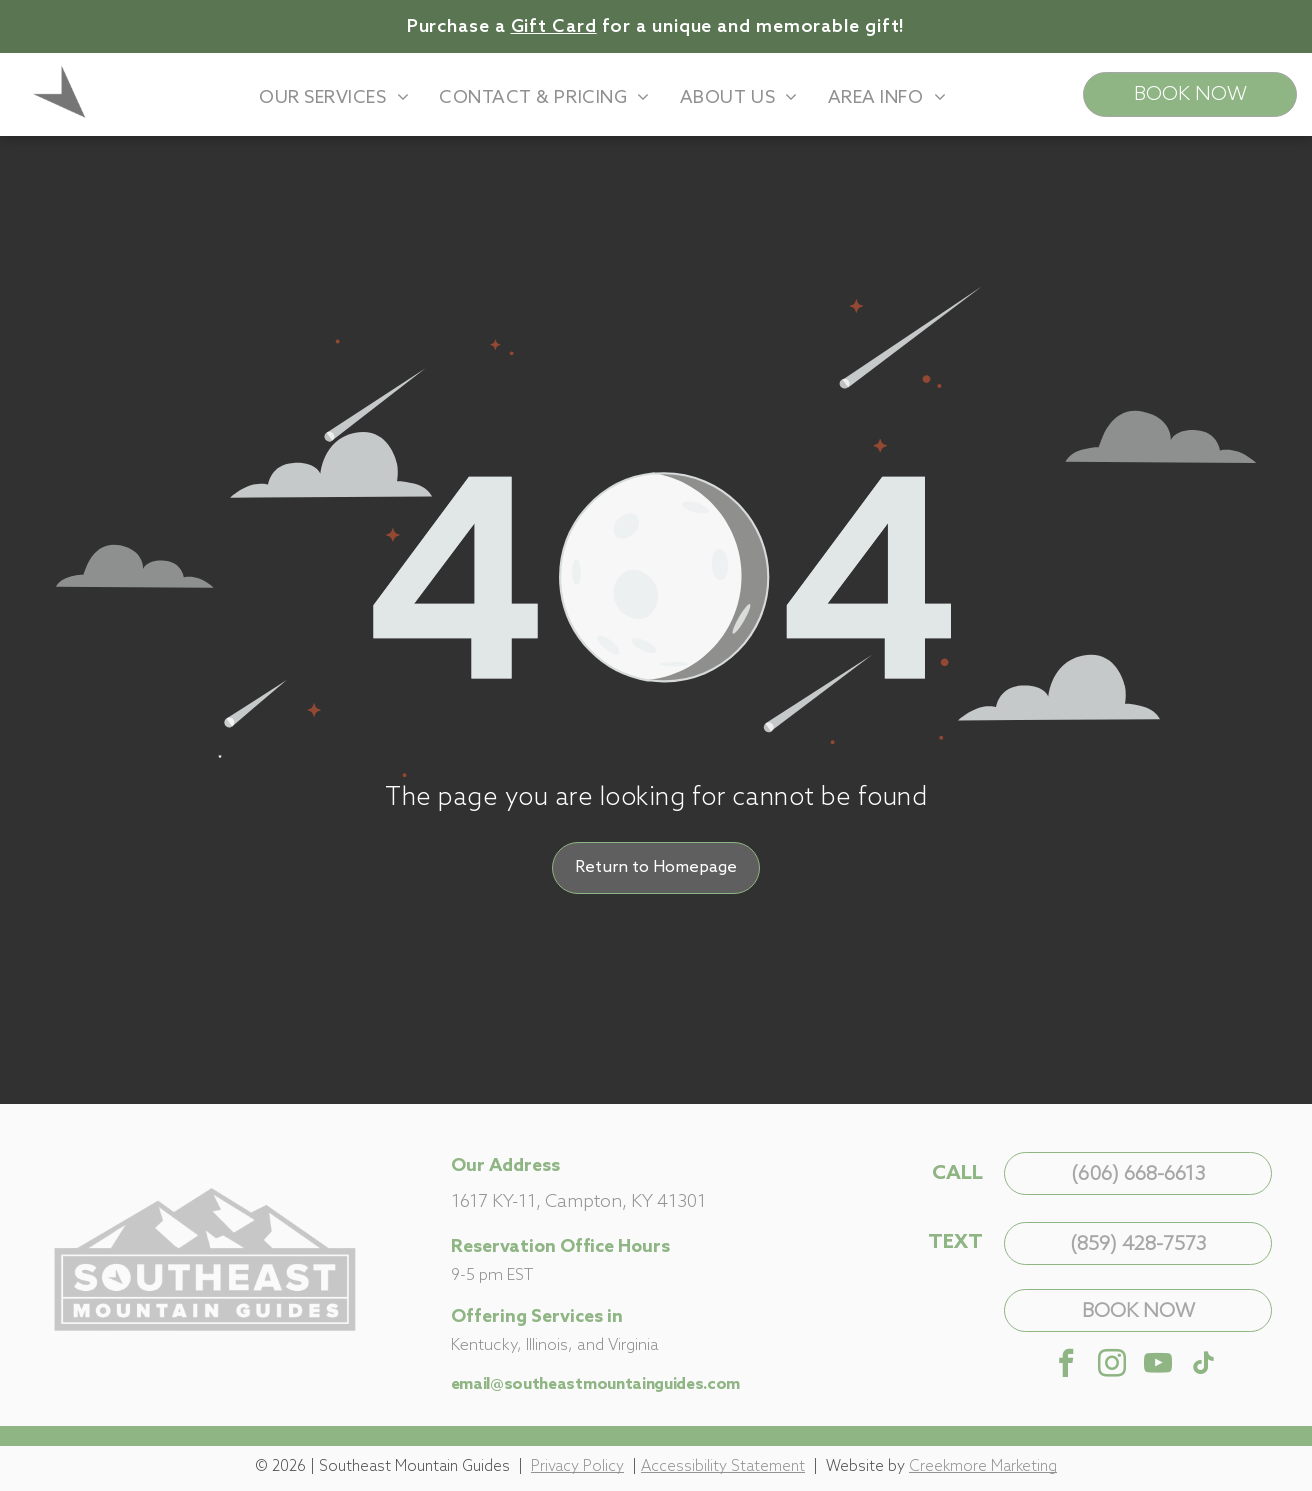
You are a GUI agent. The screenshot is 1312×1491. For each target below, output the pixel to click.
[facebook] (1066, 1365)
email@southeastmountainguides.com (595, 1384)
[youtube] (1158, 1365)
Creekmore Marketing (983, 1467)
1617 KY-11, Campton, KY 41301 (578, 1202)
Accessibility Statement (723, 1467)
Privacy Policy (577, 1467)
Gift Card (554, 27)
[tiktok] (1204, 1365)
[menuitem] (334, 98)
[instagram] (1112, 1365)
